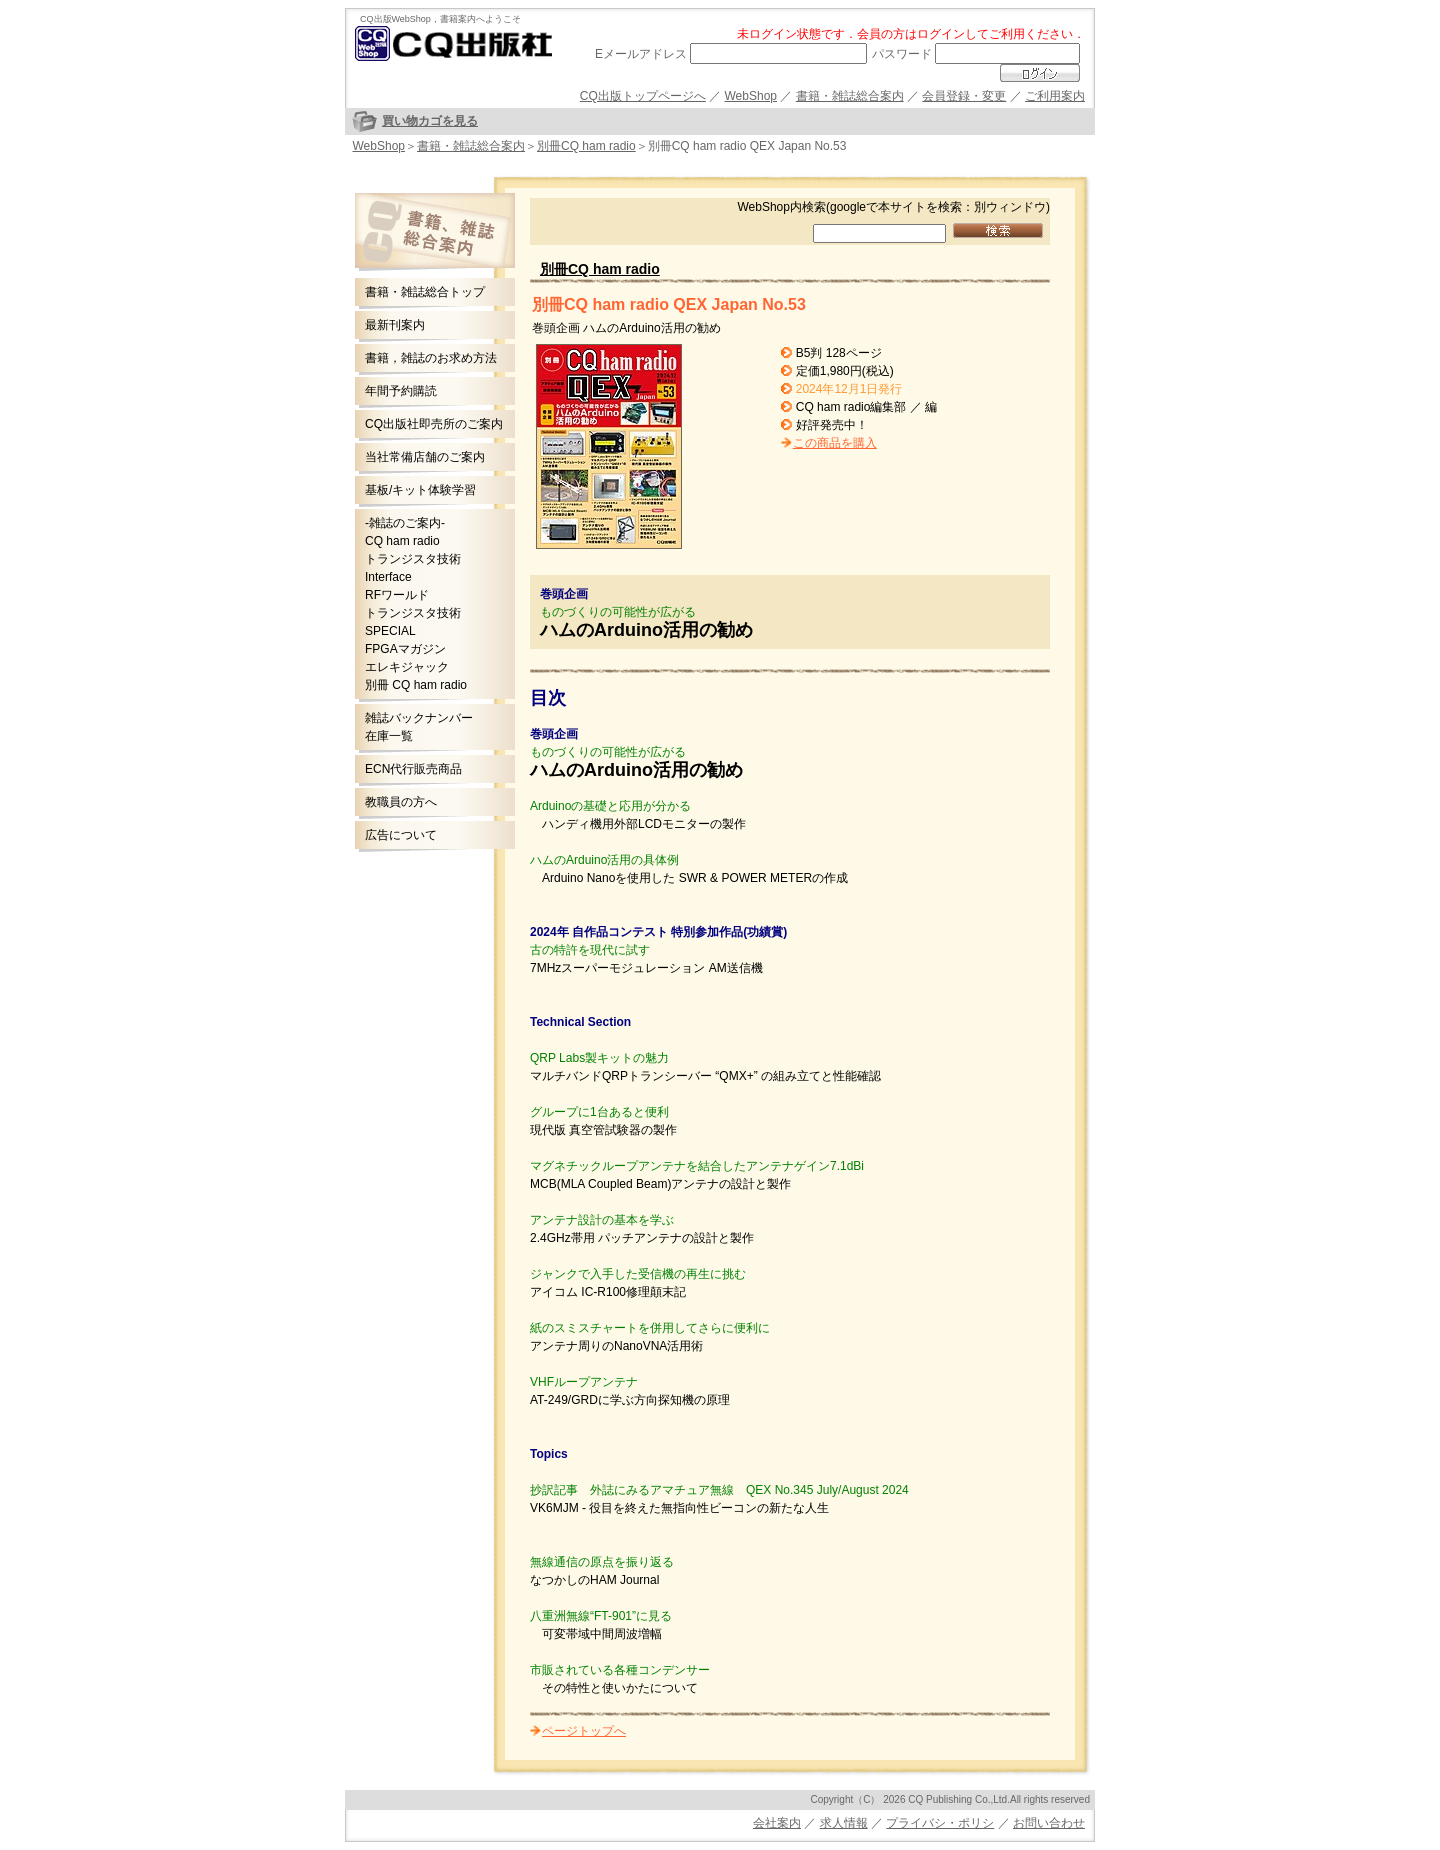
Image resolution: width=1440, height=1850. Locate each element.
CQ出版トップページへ (643, 96)
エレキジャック (407, 667)
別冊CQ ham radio (586, 146)
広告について (401, 835)
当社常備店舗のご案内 (425, 457)
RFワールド (397, 595)
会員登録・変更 (964, 96)
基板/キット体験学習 (420, 490)
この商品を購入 (835, 443)
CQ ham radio (402, 541)
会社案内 (777, 1823)
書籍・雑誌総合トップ (425, 292)
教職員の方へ (401, 802)
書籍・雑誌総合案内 (850, 96)
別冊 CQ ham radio (416, 685)
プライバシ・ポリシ (940, 1823)
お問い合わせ (1049, 1823)
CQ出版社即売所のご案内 (434, 424)
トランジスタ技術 (413, 559)
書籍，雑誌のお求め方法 (431, 358)
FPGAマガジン (405, 649)
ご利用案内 (1055, 96)
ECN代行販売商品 (413, 769)
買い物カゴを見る (430, 121)
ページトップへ (584, 1731)
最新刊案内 (395, 325)
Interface (388, 577)
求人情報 (844, 1823)
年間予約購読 (401, 391)
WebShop (751, 96)
